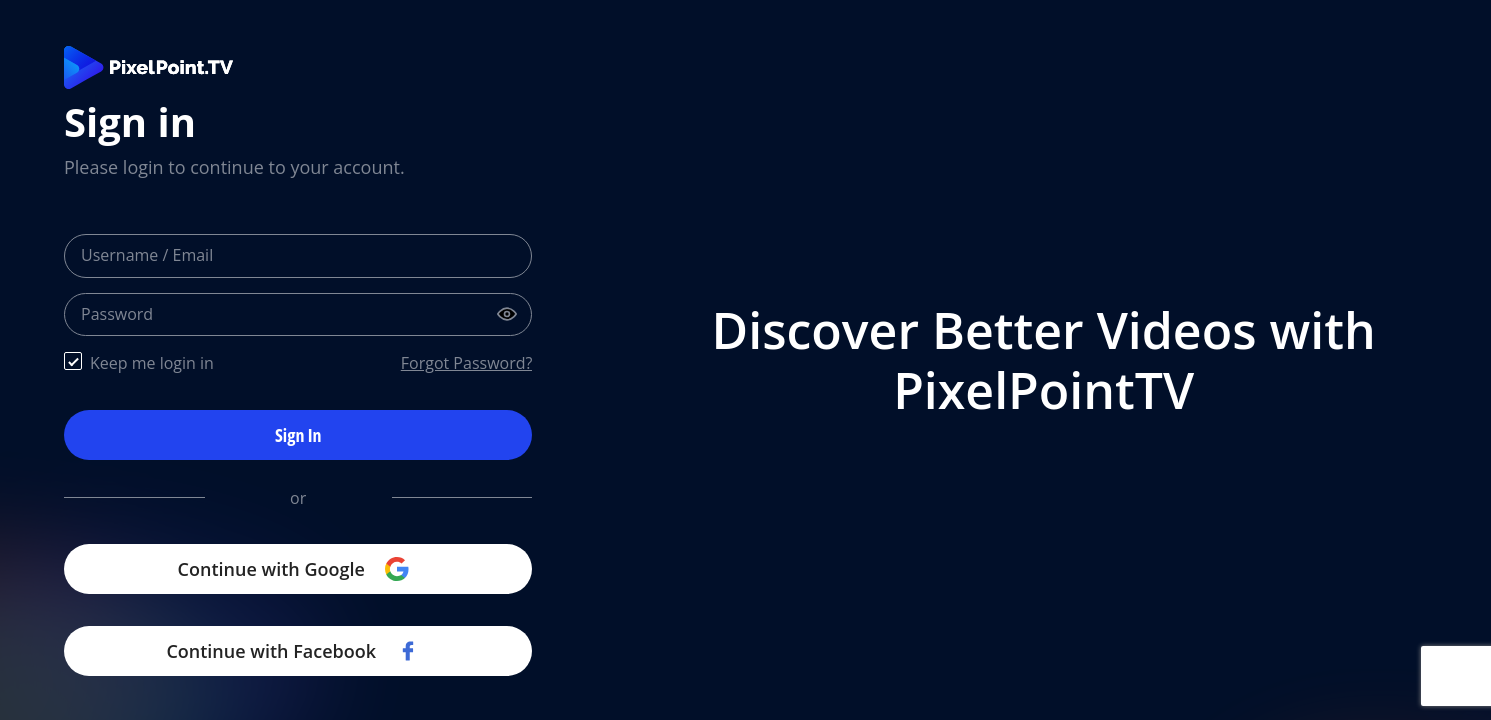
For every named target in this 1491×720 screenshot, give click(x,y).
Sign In (298, 435)
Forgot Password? (467, 363)
